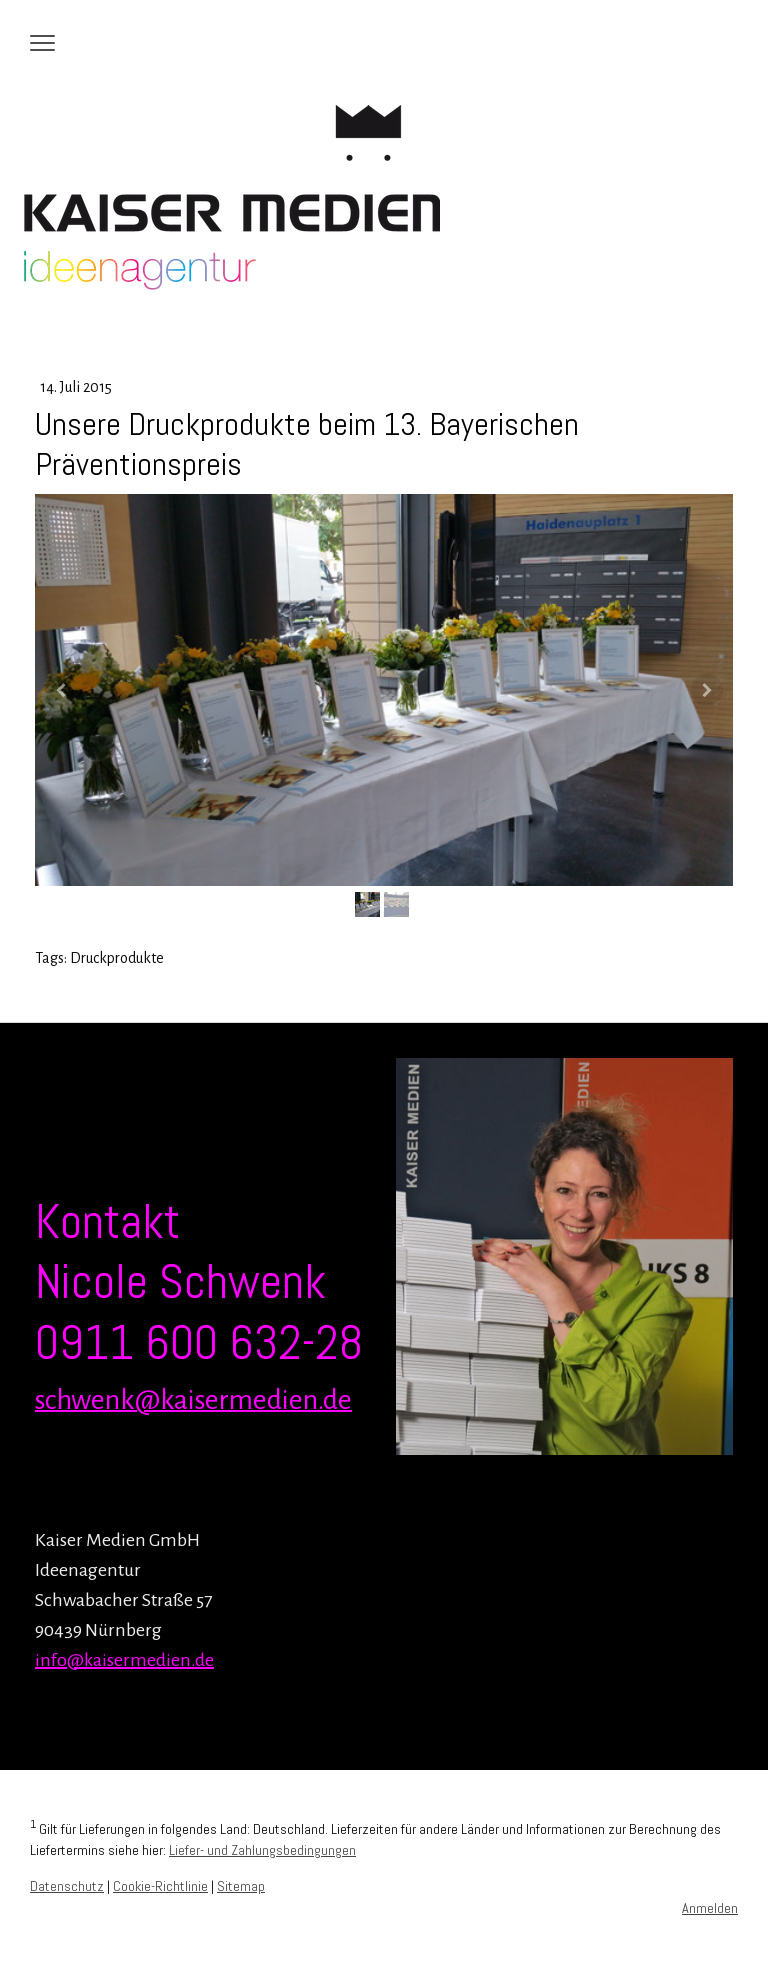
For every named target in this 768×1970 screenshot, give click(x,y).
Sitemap (241, 1886)
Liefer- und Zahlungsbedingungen (262, 1850)
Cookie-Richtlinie (160, 1886)
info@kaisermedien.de (124, 1660)
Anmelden (710, 1908)
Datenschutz (67, 1886)
